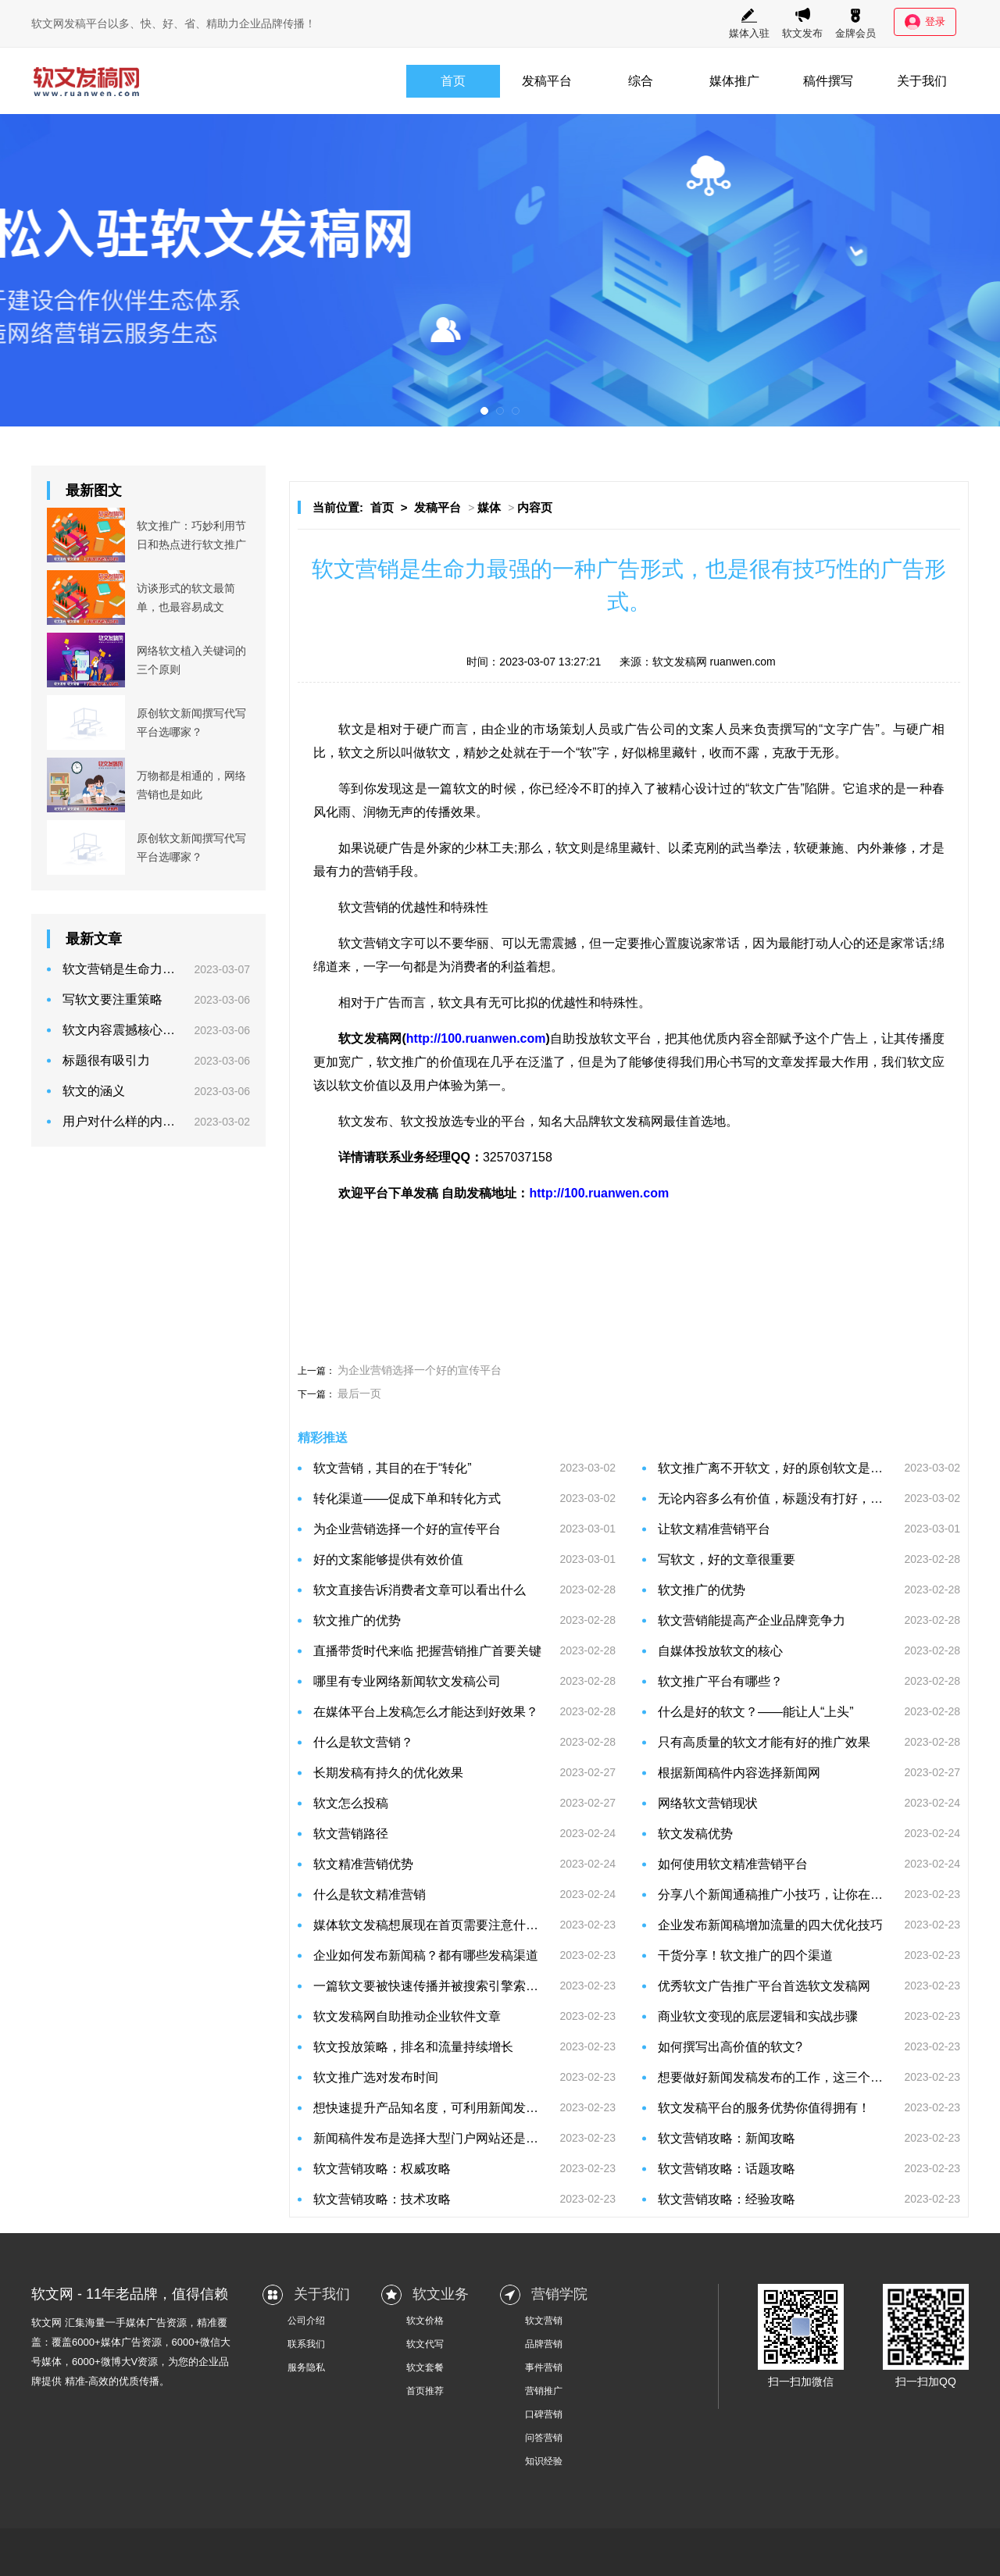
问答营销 (543, 2437)
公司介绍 (306, 2320)
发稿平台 (547, 80)
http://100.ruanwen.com (476, 1038)
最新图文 (94, 490)
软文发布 (802, 23)
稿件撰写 (828, 80)
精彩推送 (323, 1437)
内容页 (534, 507)
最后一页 (359, 1393)
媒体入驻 (749, 23)
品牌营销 (543, 2344)
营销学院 (559, 2294)
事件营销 (543, 2367)
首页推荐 (425, 2390)
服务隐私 (306, 2367)
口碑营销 (543, 2414)
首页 (453, 80)
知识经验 (543, 2461)
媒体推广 (734, 80)
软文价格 (425, 2320)
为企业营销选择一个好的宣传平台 (420, 1370)
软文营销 (543, 2320)
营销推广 (543, 2390)
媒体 (489, 507)
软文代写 (425, 2344)
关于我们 (922, 80)
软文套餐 (425, 2367)
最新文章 (94, 939)
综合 (640, 80)
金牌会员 (855, 23)
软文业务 (440, 2294)
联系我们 (306, 2344)
